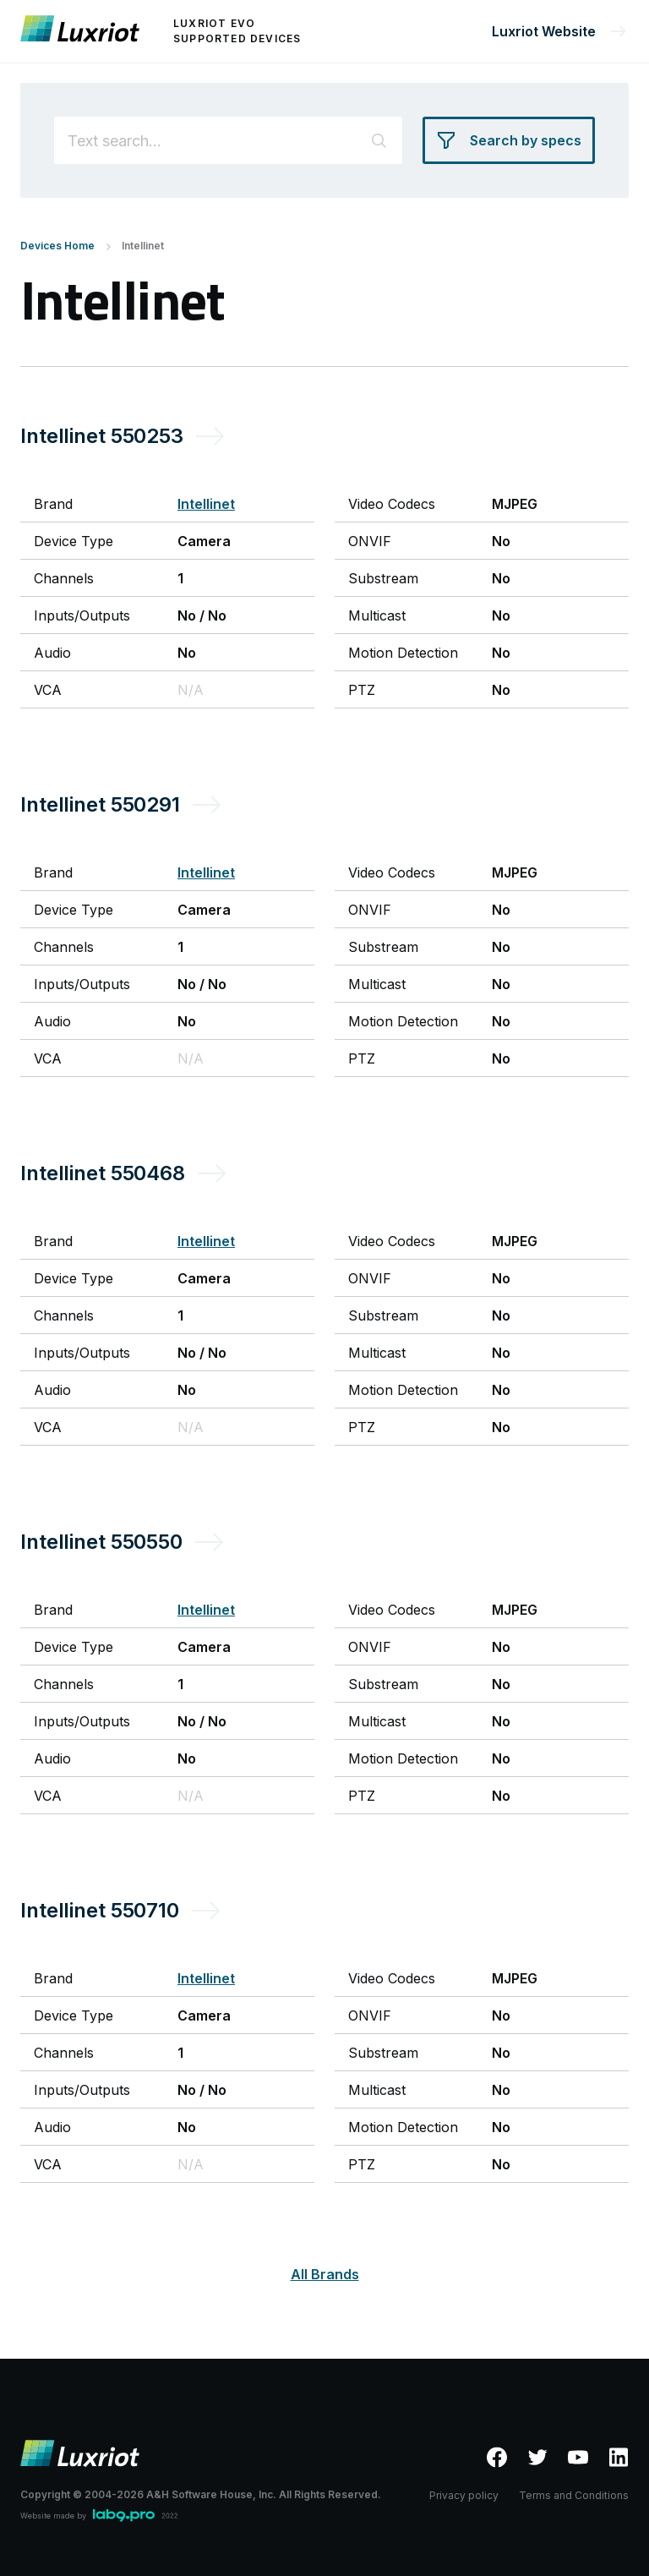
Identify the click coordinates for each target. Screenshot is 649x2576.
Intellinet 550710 (99, 1910)
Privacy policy (464, 2495)
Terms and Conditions (574, 2495)
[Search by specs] (509, 140)
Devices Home (57, 245)
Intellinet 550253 (101, 436)
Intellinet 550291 (100, 804)
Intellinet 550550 (101, 1541)
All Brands (325, 2274)
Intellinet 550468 (102, 1173)
